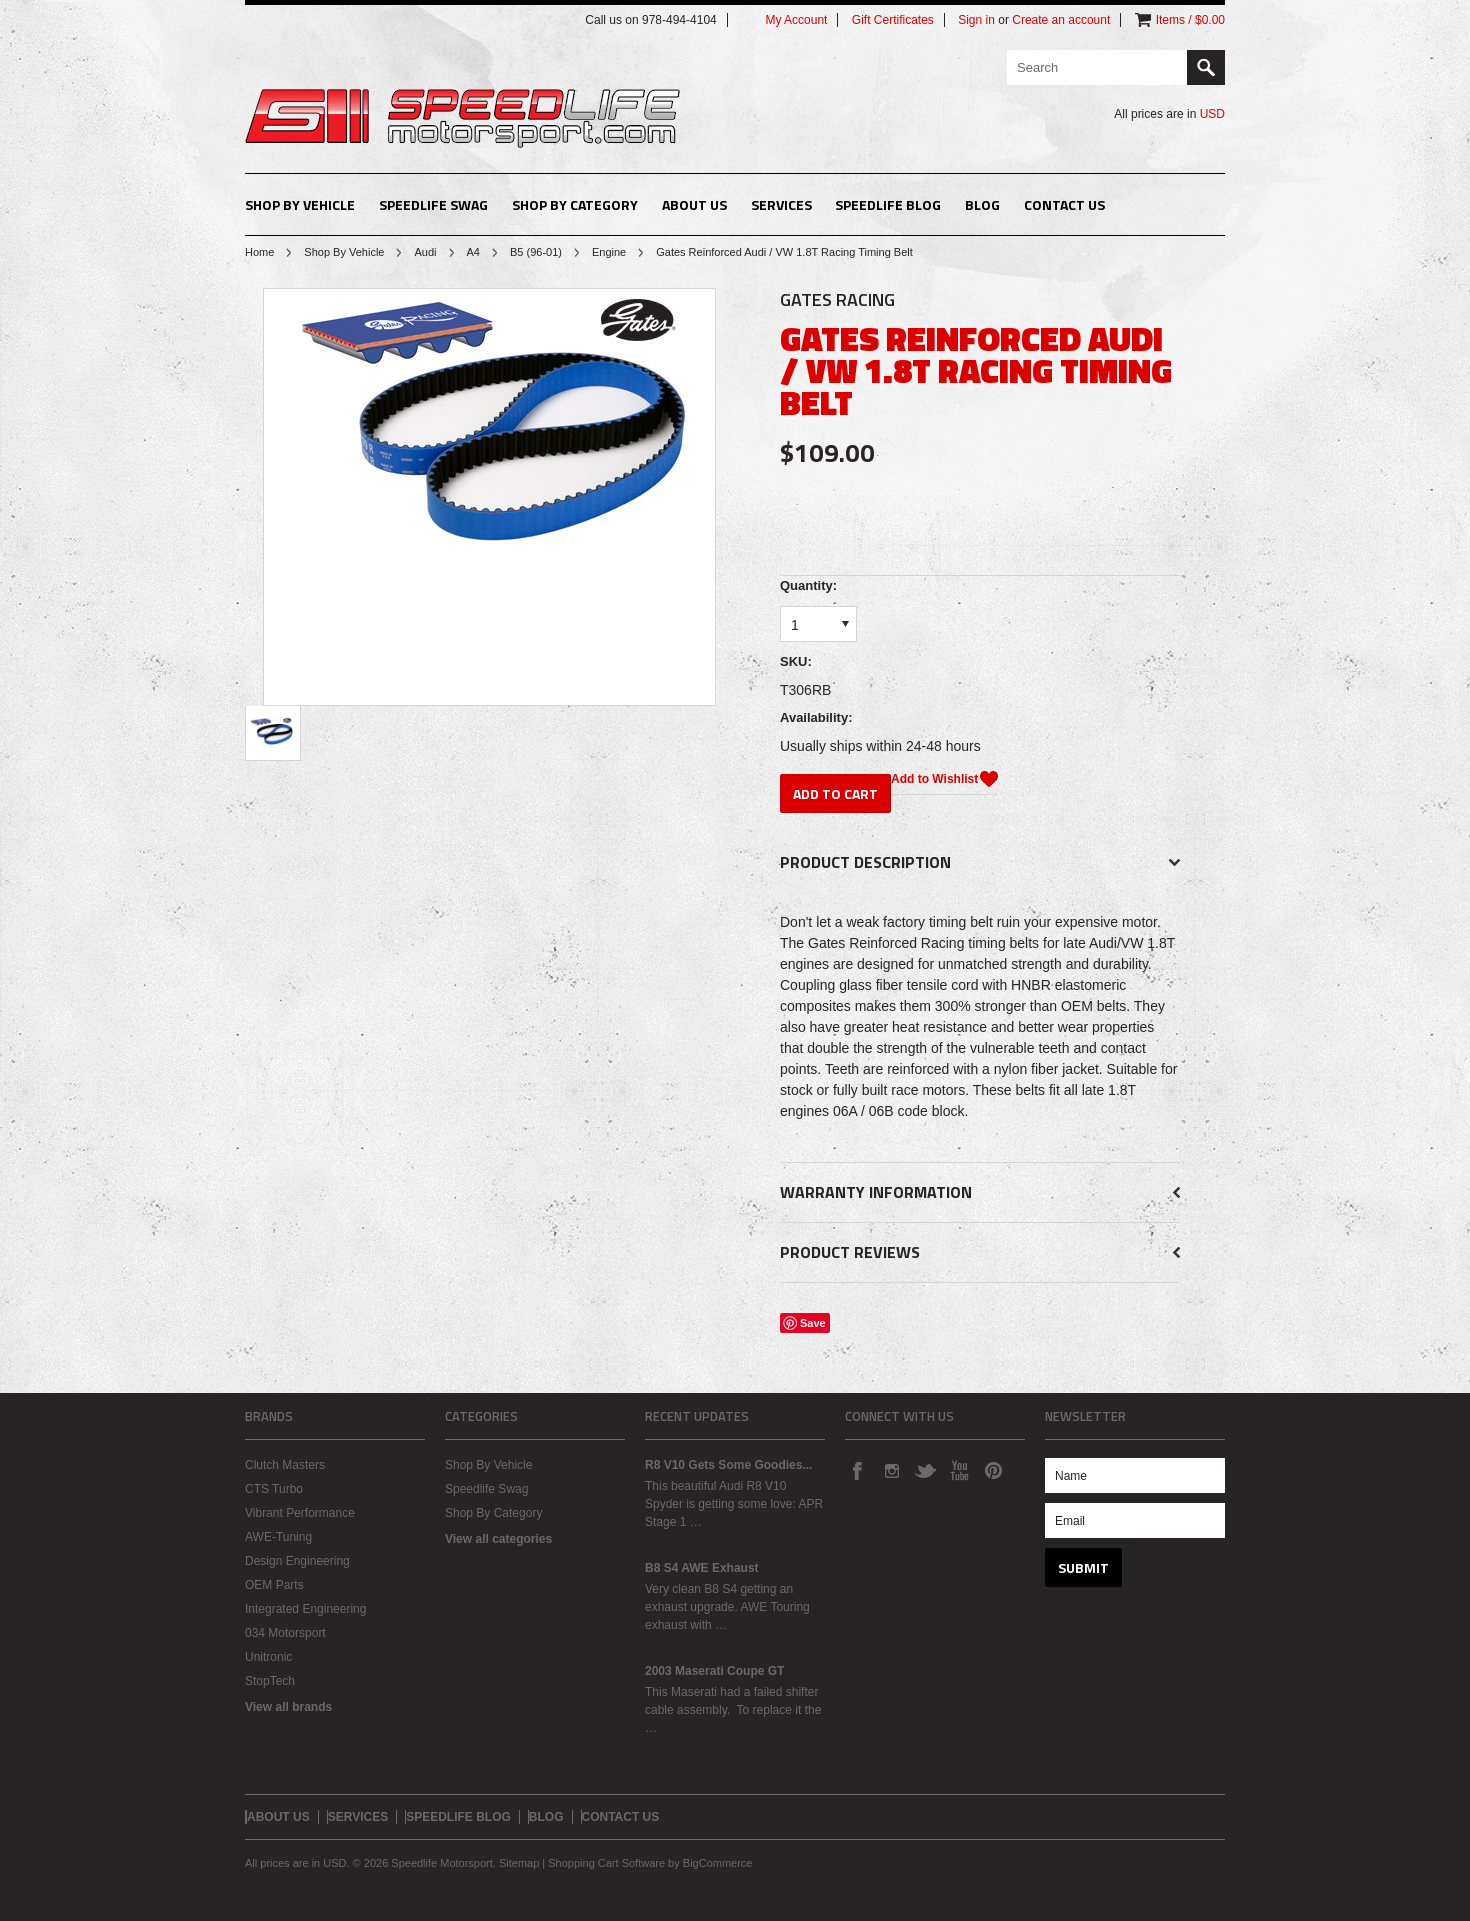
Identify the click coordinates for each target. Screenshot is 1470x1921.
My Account (796, 20)
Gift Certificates (893, 20)
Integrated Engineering (305, 1609)
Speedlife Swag (433, 204)
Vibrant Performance (300, 1513)
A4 (473, 252)
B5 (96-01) (536, 252)
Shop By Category (575, 204)
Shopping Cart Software (606, 1863)
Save (813, 1323)
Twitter (925, 1470)
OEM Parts (274, 1585)
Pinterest (993, 1470)
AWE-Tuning (278, 1537)
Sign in (976, 20)
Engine (609, 252)
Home (259, 252)
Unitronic (268, 1657)
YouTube (959, 1470)
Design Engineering (297, 1561)
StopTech (270, 1681)
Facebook (857, 1470)
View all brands (288, 1707)
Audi (425, 252)
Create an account (1061, 20)
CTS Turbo (274, 1489)
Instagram (891, 1470)
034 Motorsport (285, 1633)
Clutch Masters (285, 1465)
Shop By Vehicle (300, 204)
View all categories (498, 1539)
